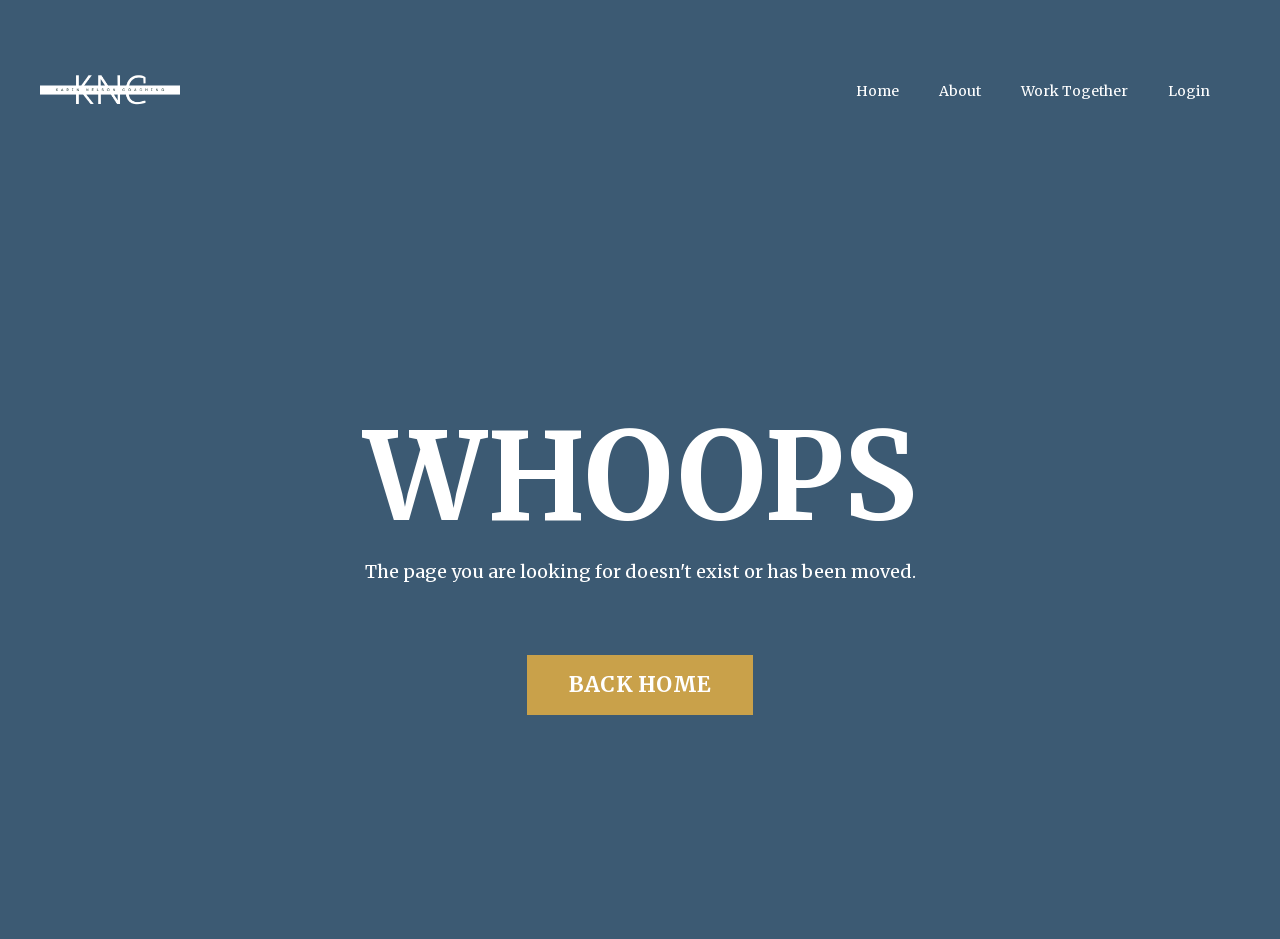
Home (877, 91)
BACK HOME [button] (640, 684)
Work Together (1074, 91)
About (960, 91)
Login (1189, 91)
